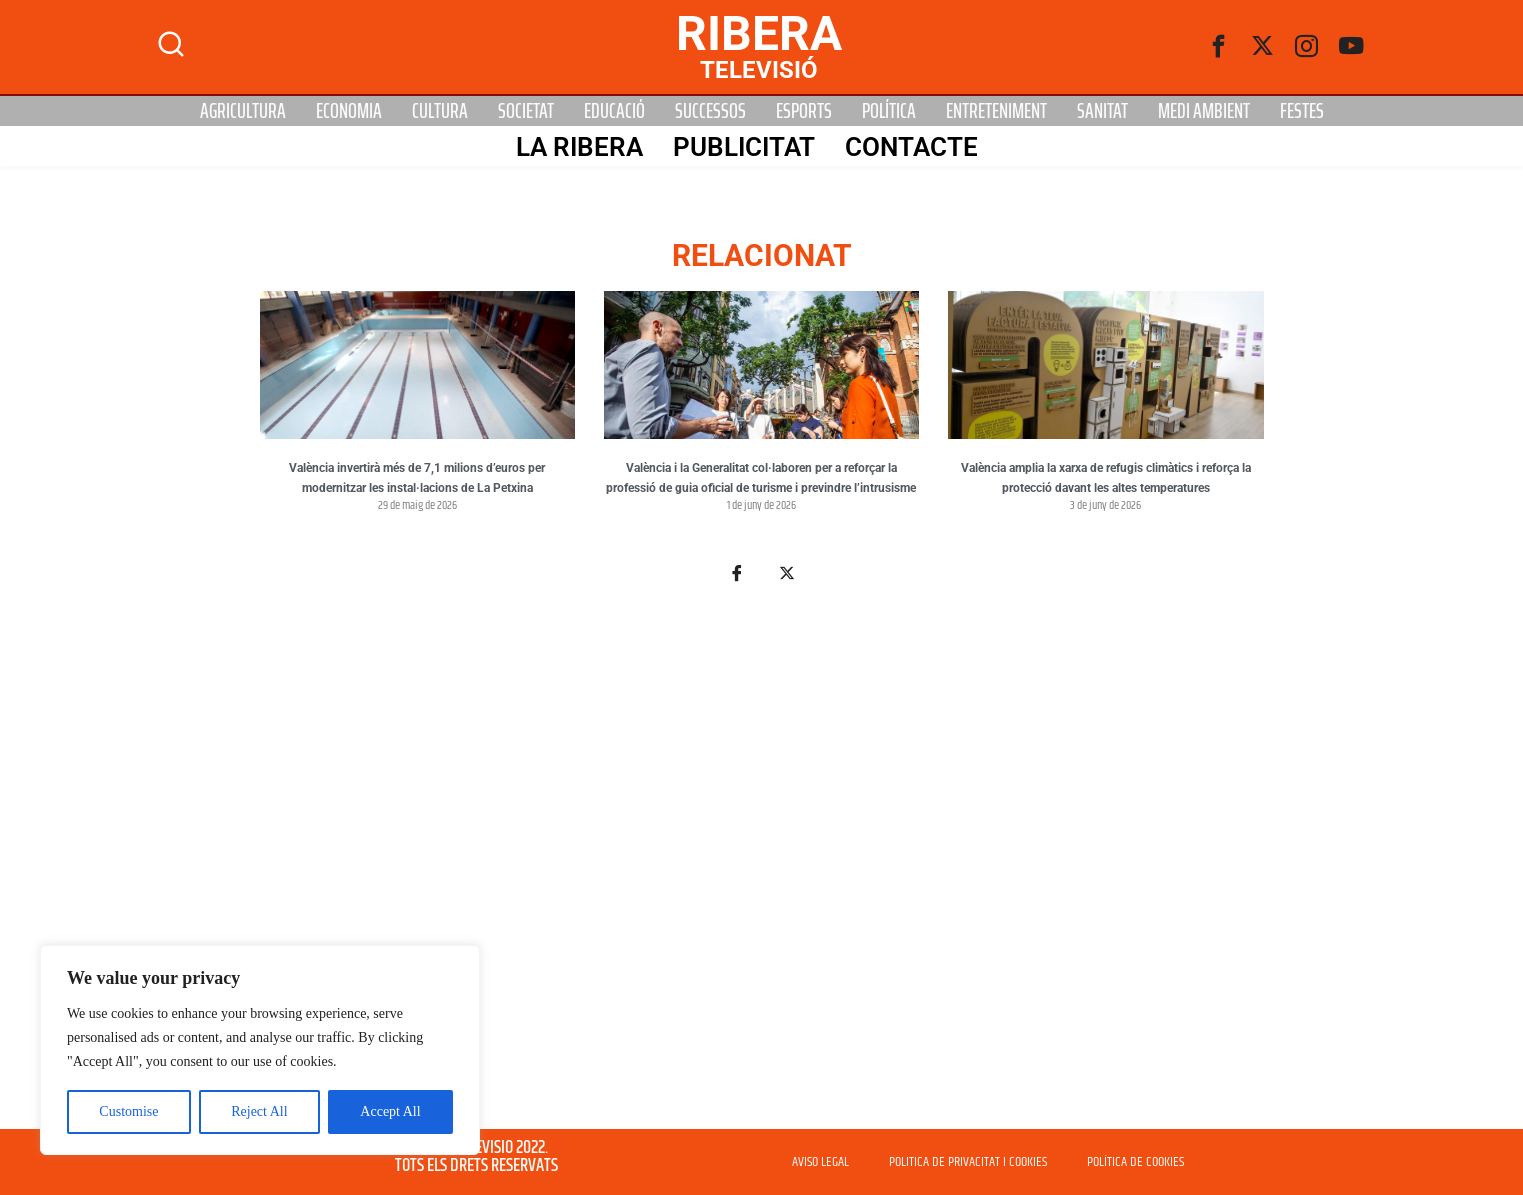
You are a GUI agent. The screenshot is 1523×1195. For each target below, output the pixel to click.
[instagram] (1307, 47)
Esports (804, 111)
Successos (710, 111)
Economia (349, 111)
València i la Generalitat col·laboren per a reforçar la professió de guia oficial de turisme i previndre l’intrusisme (761, 478)
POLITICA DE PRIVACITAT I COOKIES (968, 1162)
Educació (614, 111)
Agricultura (243, 111)
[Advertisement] (762, 868)
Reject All (259, 1111)
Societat (526, 111)
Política (889, 111)
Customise (128, 1111)
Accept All (390, 1111)
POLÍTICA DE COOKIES (1135, 1162)
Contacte (911, 147)
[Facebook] (1219, 47)
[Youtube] (1351, 47)
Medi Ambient (1204, 111)
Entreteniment (996, 111)
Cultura (440, 111)
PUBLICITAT (744, 147)
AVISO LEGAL (820, 1162)
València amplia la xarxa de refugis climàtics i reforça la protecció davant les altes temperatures (1106, 478)
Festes (1302, 111)
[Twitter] (1263, 47)
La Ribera (579, 147)
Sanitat (1102, 111)
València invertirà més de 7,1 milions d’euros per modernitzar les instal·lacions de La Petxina (417, 478)
